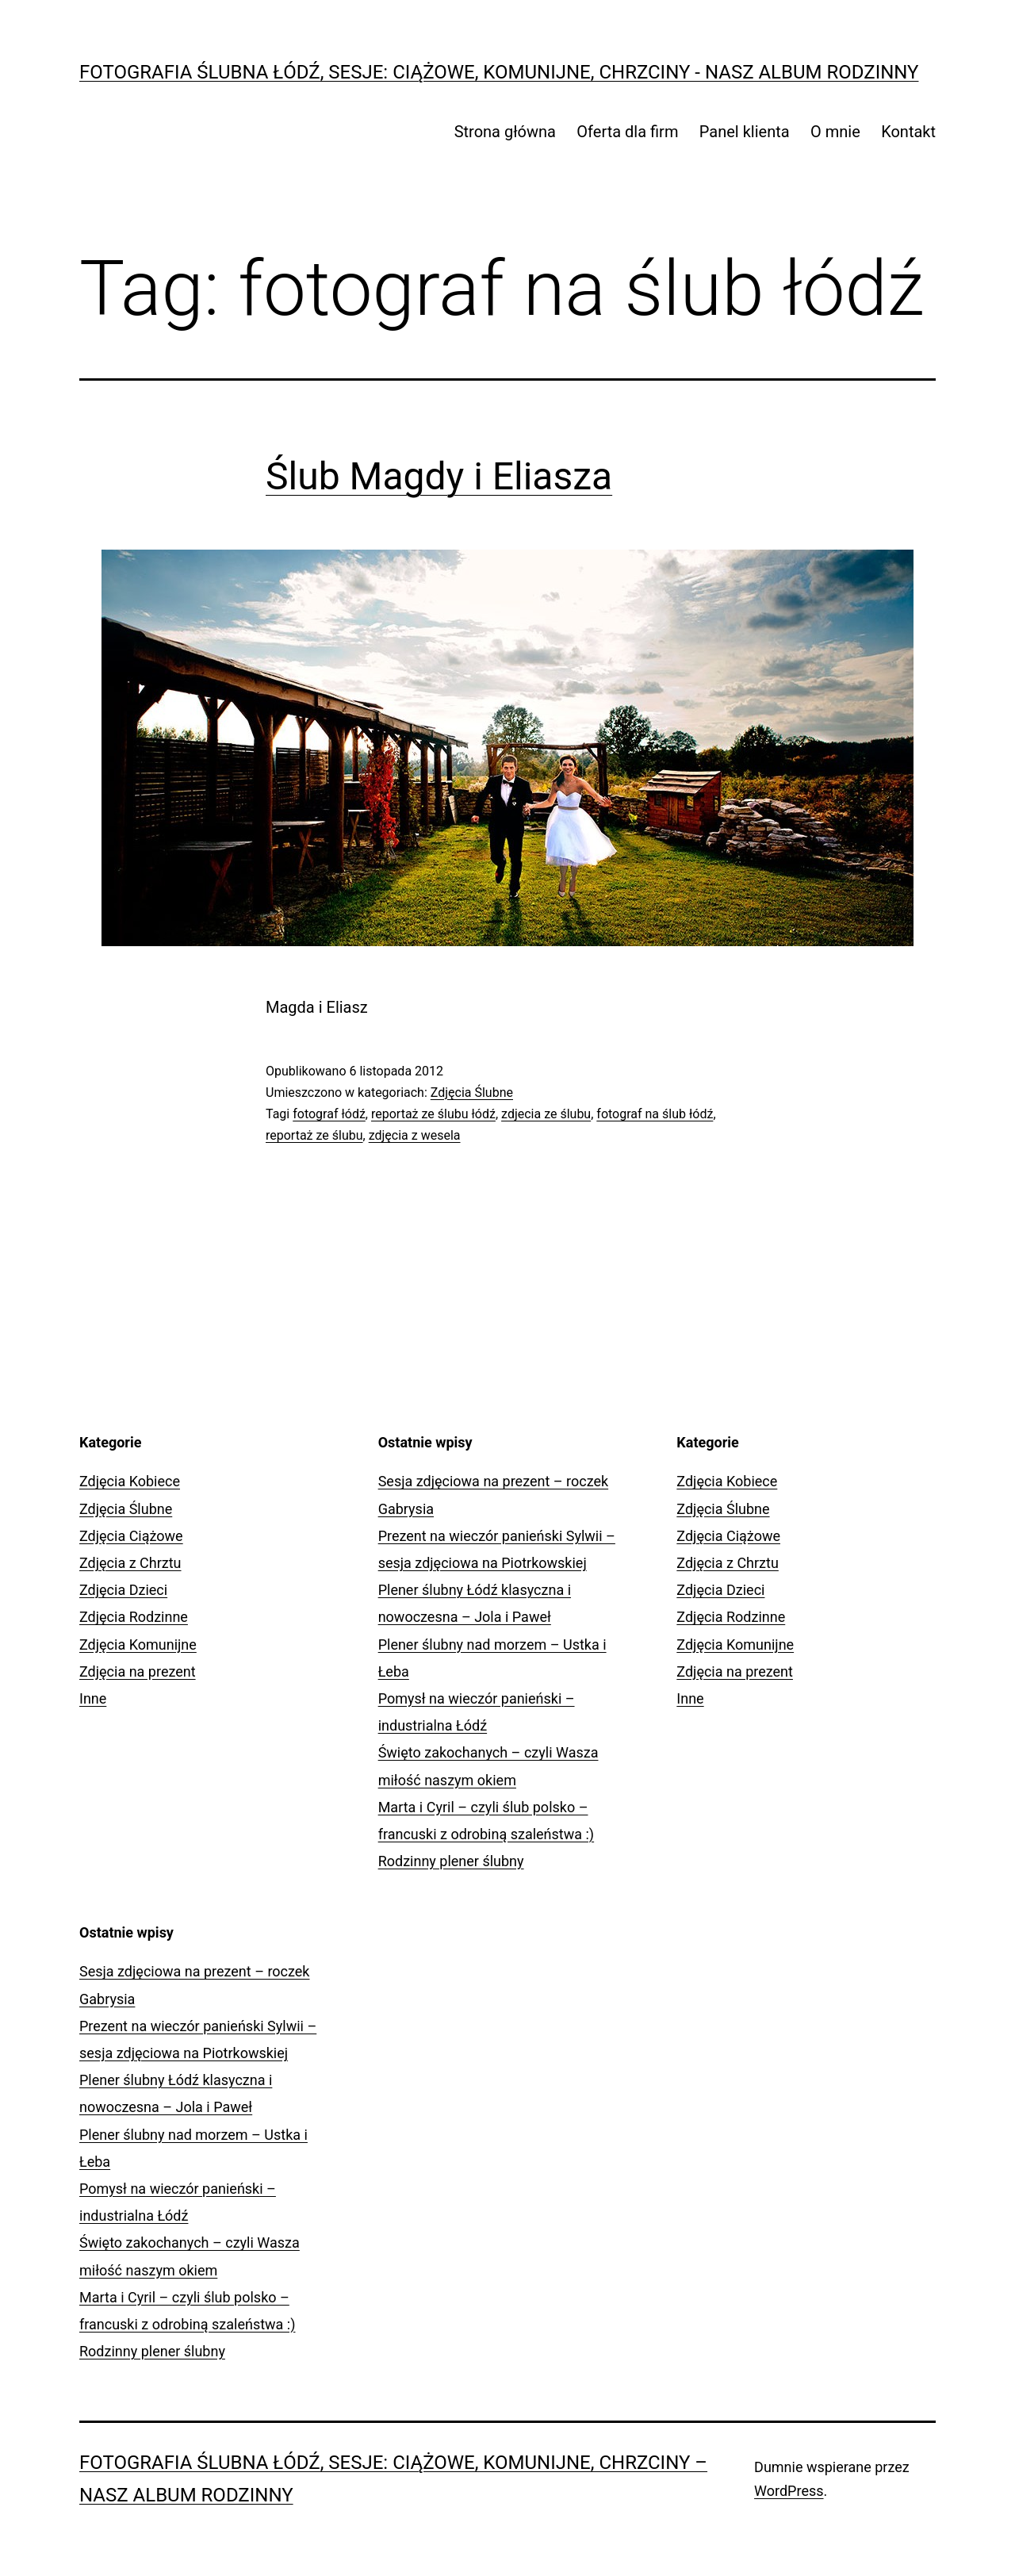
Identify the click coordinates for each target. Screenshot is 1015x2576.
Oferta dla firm (627, 131)
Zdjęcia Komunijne (138, 1644)
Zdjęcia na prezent (137, 1671)
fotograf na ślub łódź (654, 1113)
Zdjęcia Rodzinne (133, 1616)
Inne (92, 1698)
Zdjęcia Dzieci (123, 1589)
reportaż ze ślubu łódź (433, 1113)
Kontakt (908, 131)
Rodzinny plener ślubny (451, 1861)
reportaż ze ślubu (314, 1135)
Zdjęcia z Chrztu (130, 1562)
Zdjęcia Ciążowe (131, 1536)
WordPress (788, 2490)
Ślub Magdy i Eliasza (439, 476)
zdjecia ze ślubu (546, 1113)
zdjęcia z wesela (415, 1135)
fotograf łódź (329, 1113)
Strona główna (505, 131)
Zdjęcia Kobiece (129, 1481)
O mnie (835, 131)
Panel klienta (744, 131)
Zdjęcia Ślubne (472, 1092)
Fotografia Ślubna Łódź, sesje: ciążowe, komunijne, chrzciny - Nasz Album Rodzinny (498, 72)
